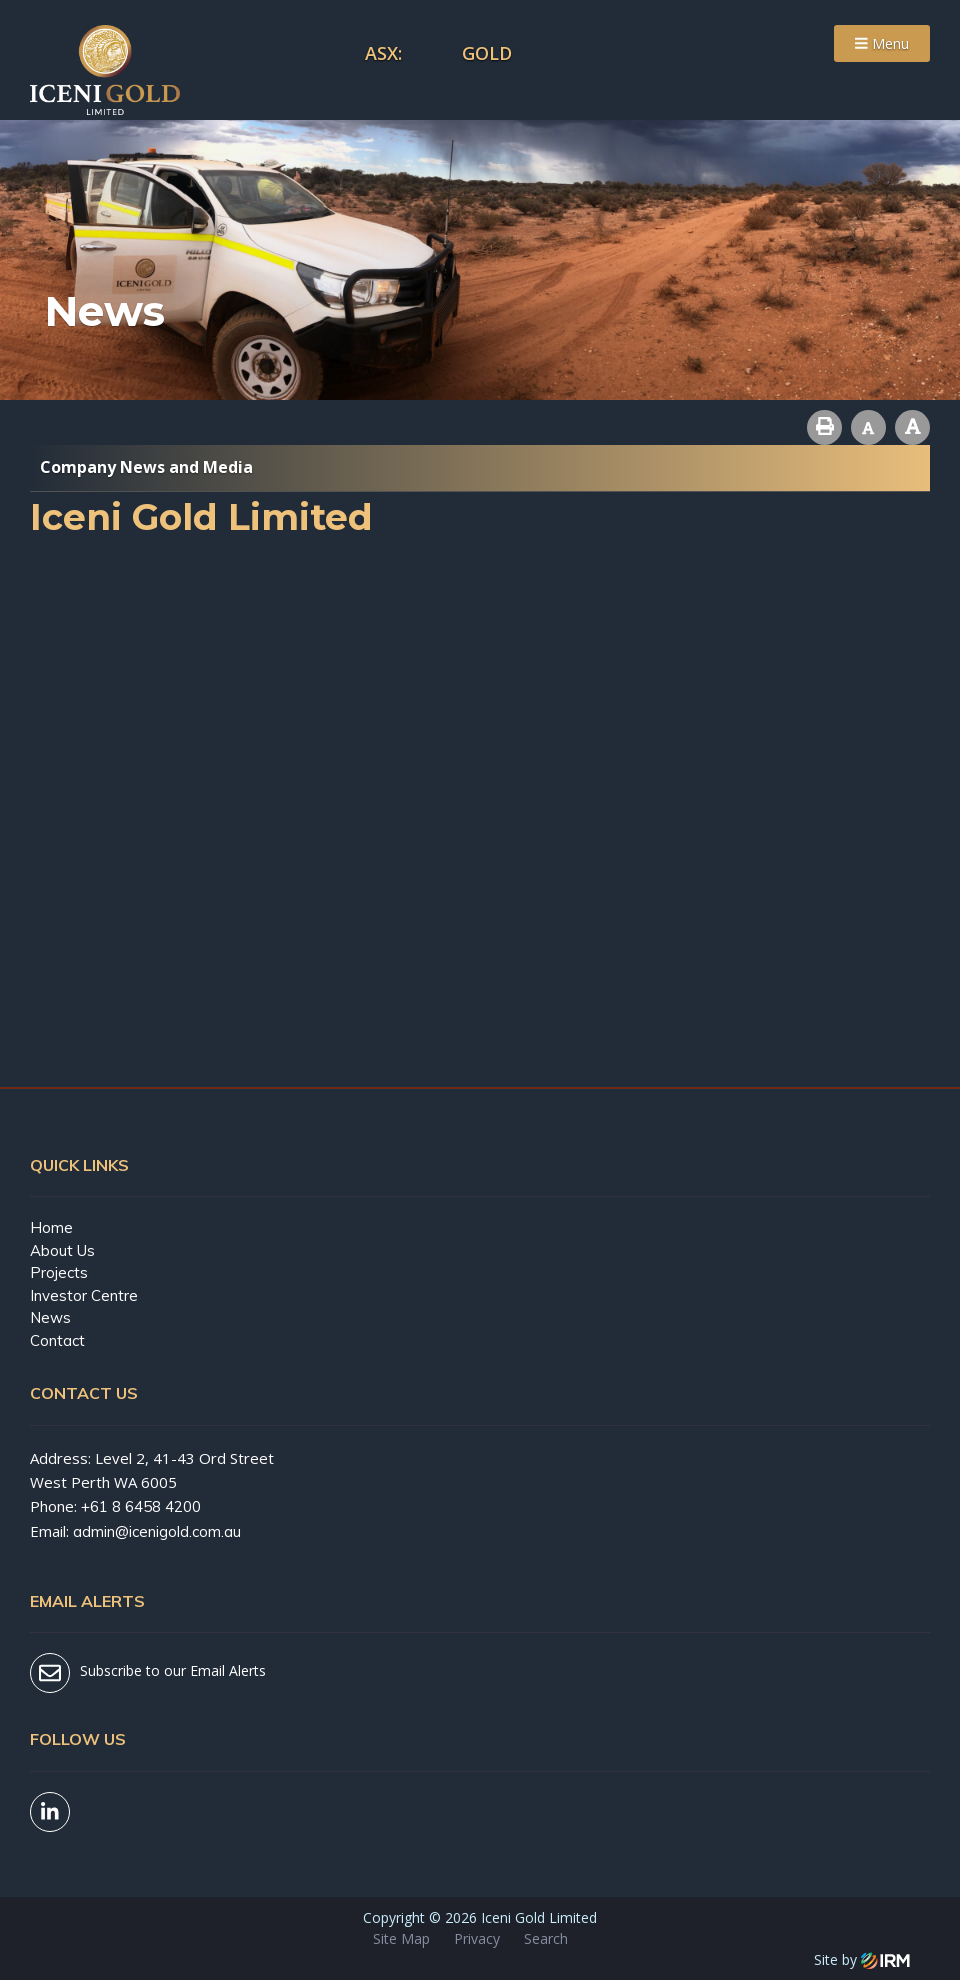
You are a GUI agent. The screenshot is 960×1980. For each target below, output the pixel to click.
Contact (57, 1340)
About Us (62, 1250)
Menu (882, 43)
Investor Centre (84, 1295)
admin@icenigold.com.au (157, 1531)
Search (546, 1938)
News (50, 1317)
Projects (59, 1272)
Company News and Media (146, 467)
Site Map (401, 1938)
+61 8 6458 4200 (141, 1506)
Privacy (477, 1938)
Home (51, 1227)
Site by (862, 1959)
